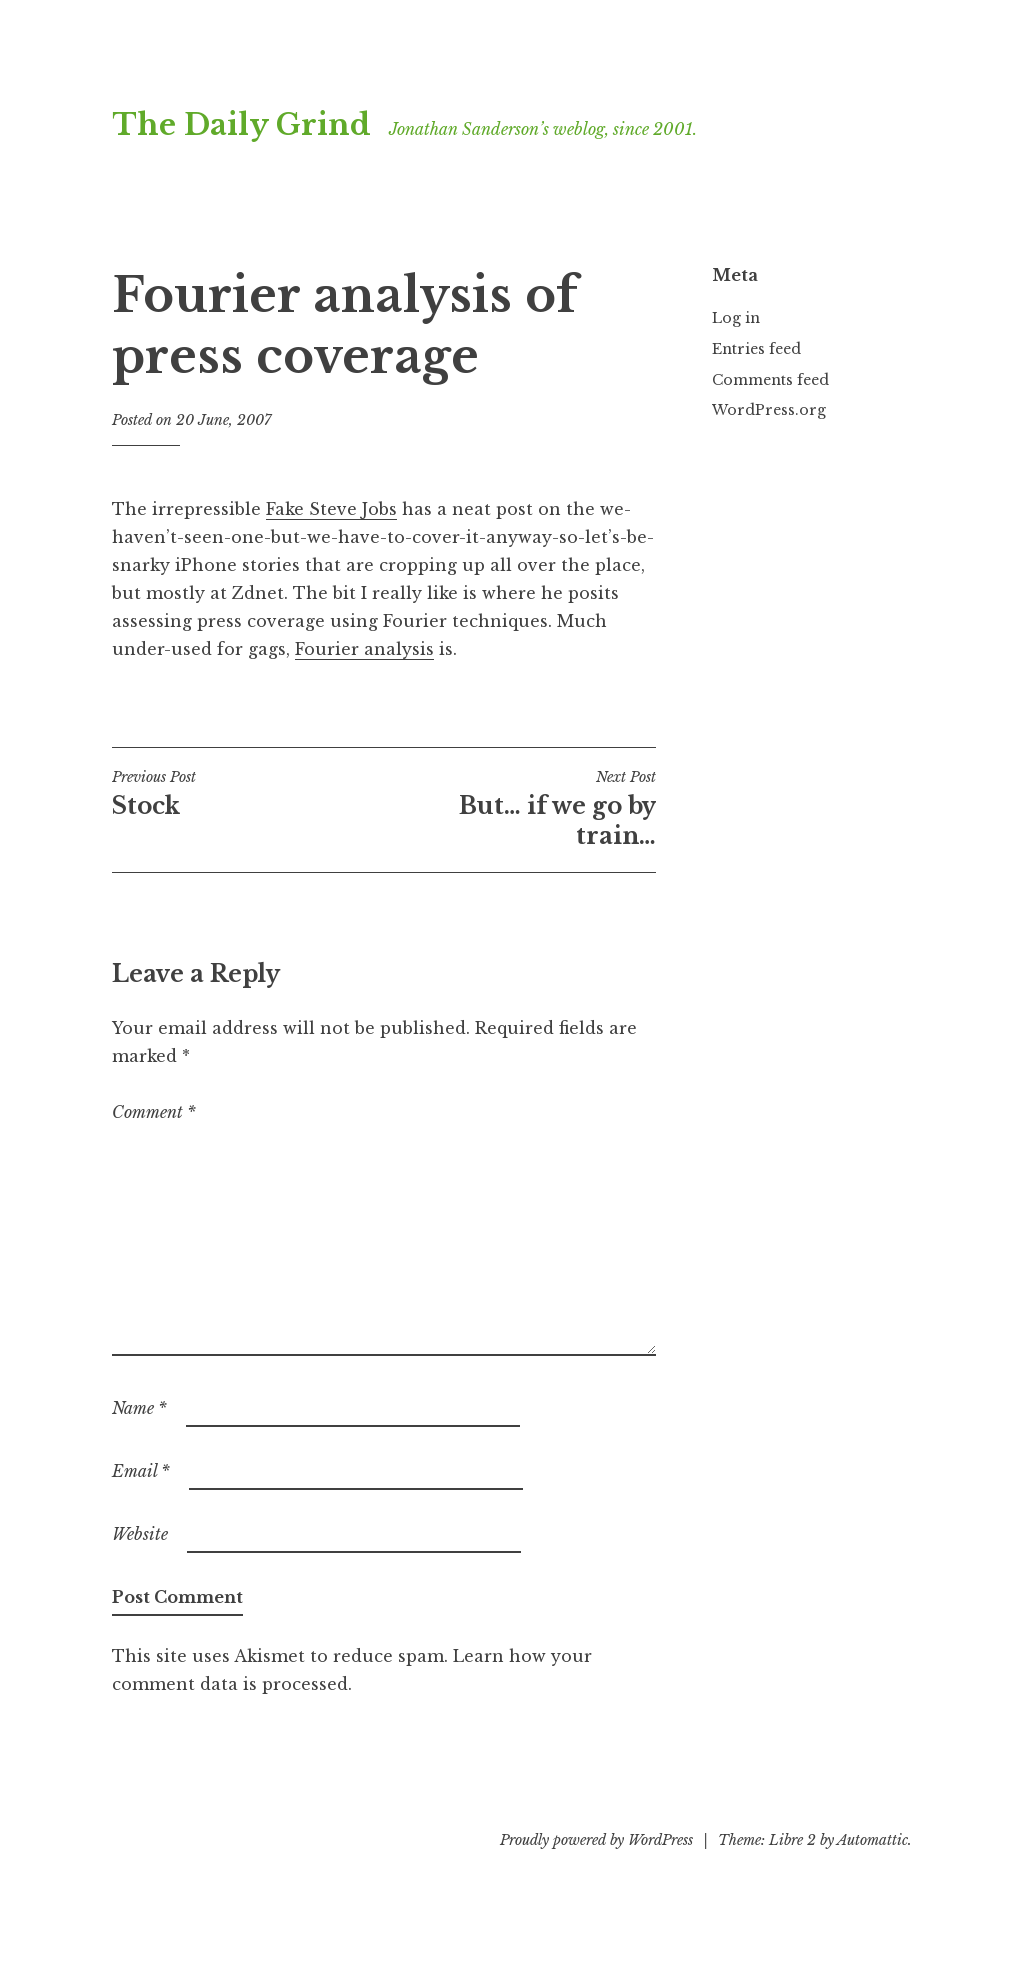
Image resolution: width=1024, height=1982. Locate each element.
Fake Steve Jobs (331, 509)
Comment (154, 1112)
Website (140, 1534)
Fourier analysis (364, 649)
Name (139, 1408)
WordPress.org (769, 410)
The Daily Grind (241, 125)
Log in (736, 318)
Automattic (872, 1840)
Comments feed (770, 380)
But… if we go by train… (520, 809)
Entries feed (756, 349)
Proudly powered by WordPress (596, 1840)
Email (141, 1471)
